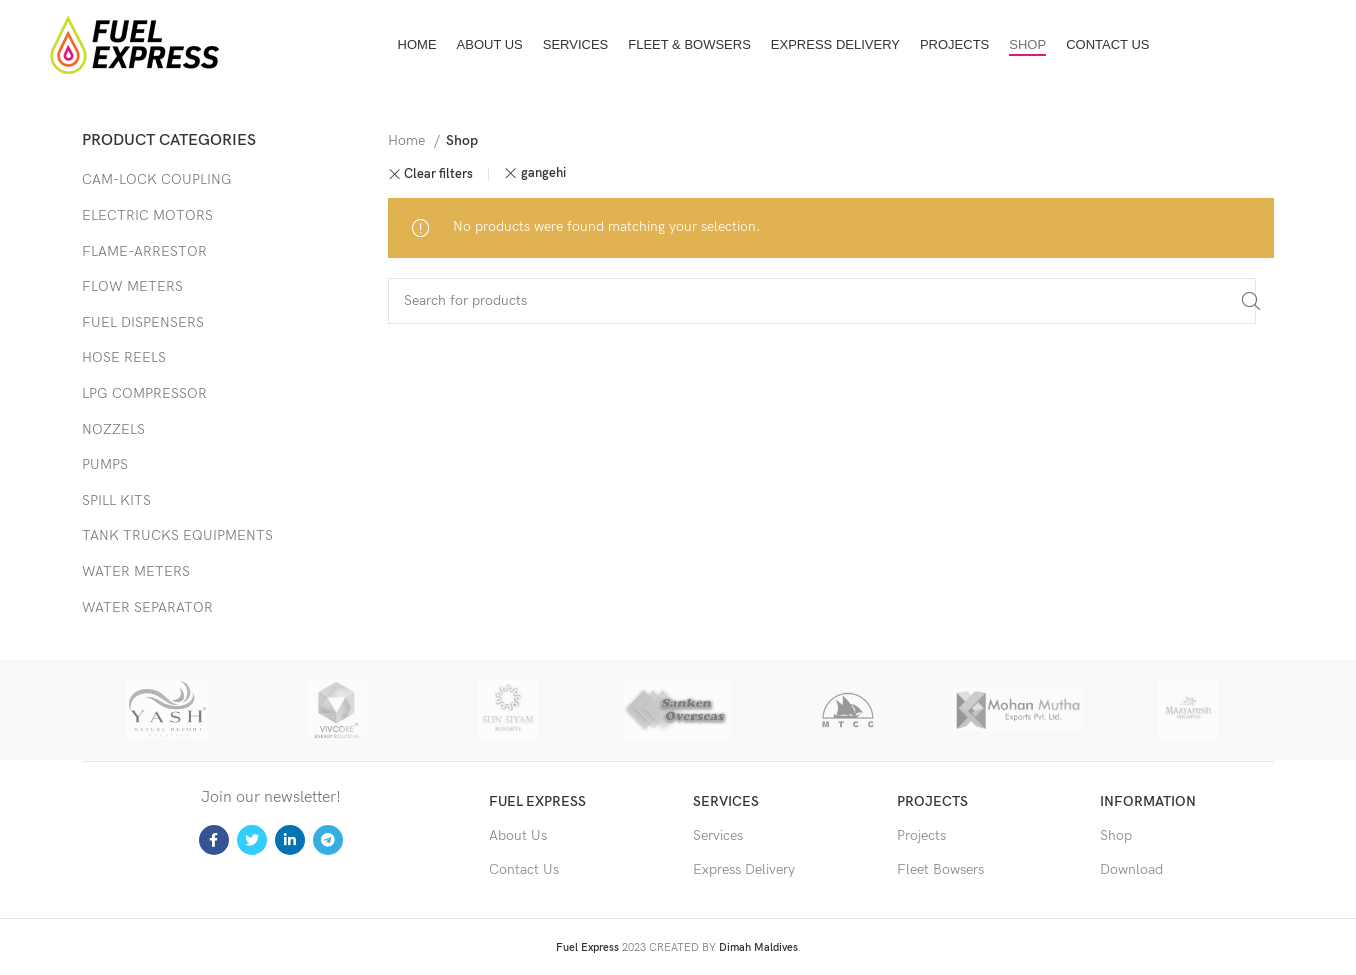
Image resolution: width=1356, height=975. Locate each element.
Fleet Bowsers (940, 869)
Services (718, 835)
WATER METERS (136, 571)
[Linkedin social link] (290, 840)
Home (408, 140)
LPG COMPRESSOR (144, 393)
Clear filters (438, 174)
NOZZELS (113, 429)
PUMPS (105, 464)
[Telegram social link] (328, 840)
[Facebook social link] (214, 840)
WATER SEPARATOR (147, 607)
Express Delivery (744, 869)
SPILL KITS (116, 500)
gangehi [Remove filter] (543, 173)
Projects (921, 835)
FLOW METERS (132, 286)
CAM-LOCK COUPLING (157, 179)
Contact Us (524, 869)
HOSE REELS (124, 357)
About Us (518, 835)
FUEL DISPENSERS (143, 322)
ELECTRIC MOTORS (147, 215)
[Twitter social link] (252, 840)
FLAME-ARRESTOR (144, 251)
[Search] (822, 301)
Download (1131, 869)
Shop (1116, 835)
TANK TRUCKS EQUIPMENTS (177, 535)
